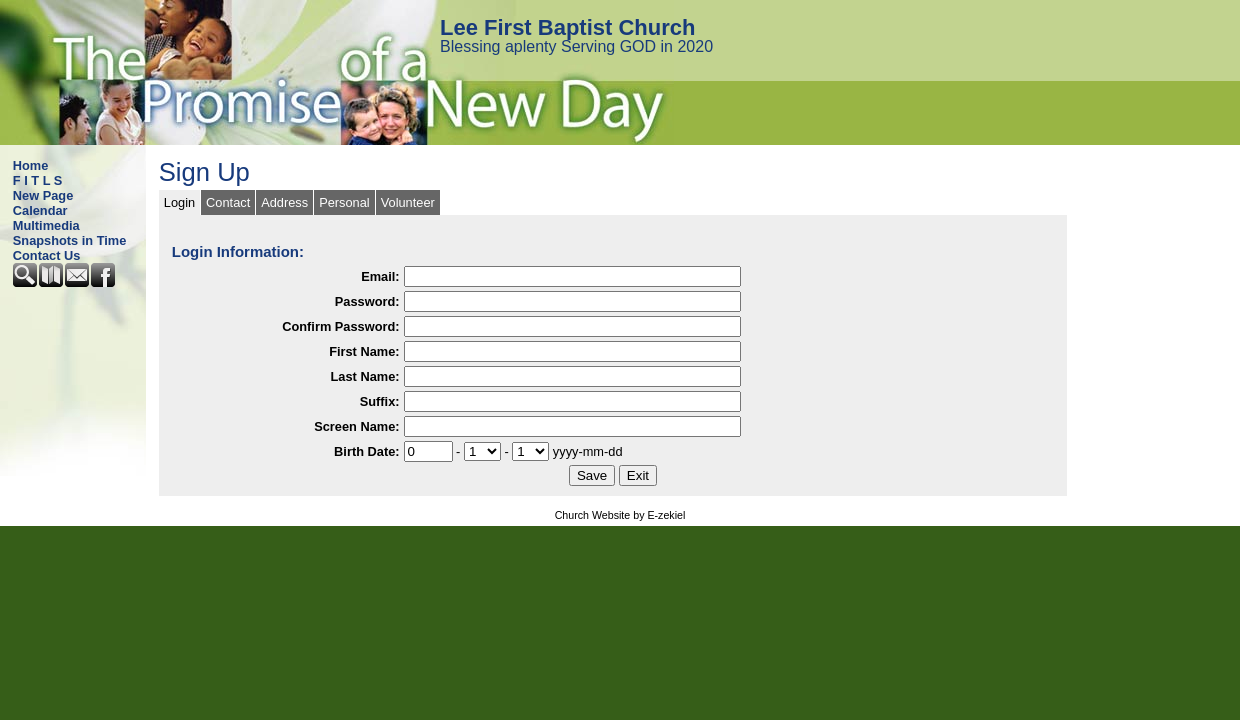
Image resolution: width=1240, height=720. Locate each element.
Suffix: (380, 401)
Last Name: (365, 376)
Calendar (40, 210)
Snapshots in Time (70, 240)
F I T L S (38, 180)
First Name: (364, 351)
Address (284, 202)
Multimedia (46, 225)
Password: (367, 301)
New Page (43, 195)
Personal (344, 202)
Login (179, 202)
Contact (228, 202)
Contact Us (47, 255)
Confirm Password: (340, 326)
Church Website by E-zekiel (620, 515)
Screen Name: (356, 426)
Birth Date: (366, 451)
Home (31, 165)
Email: (380, 276)
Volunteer (408, 202)
